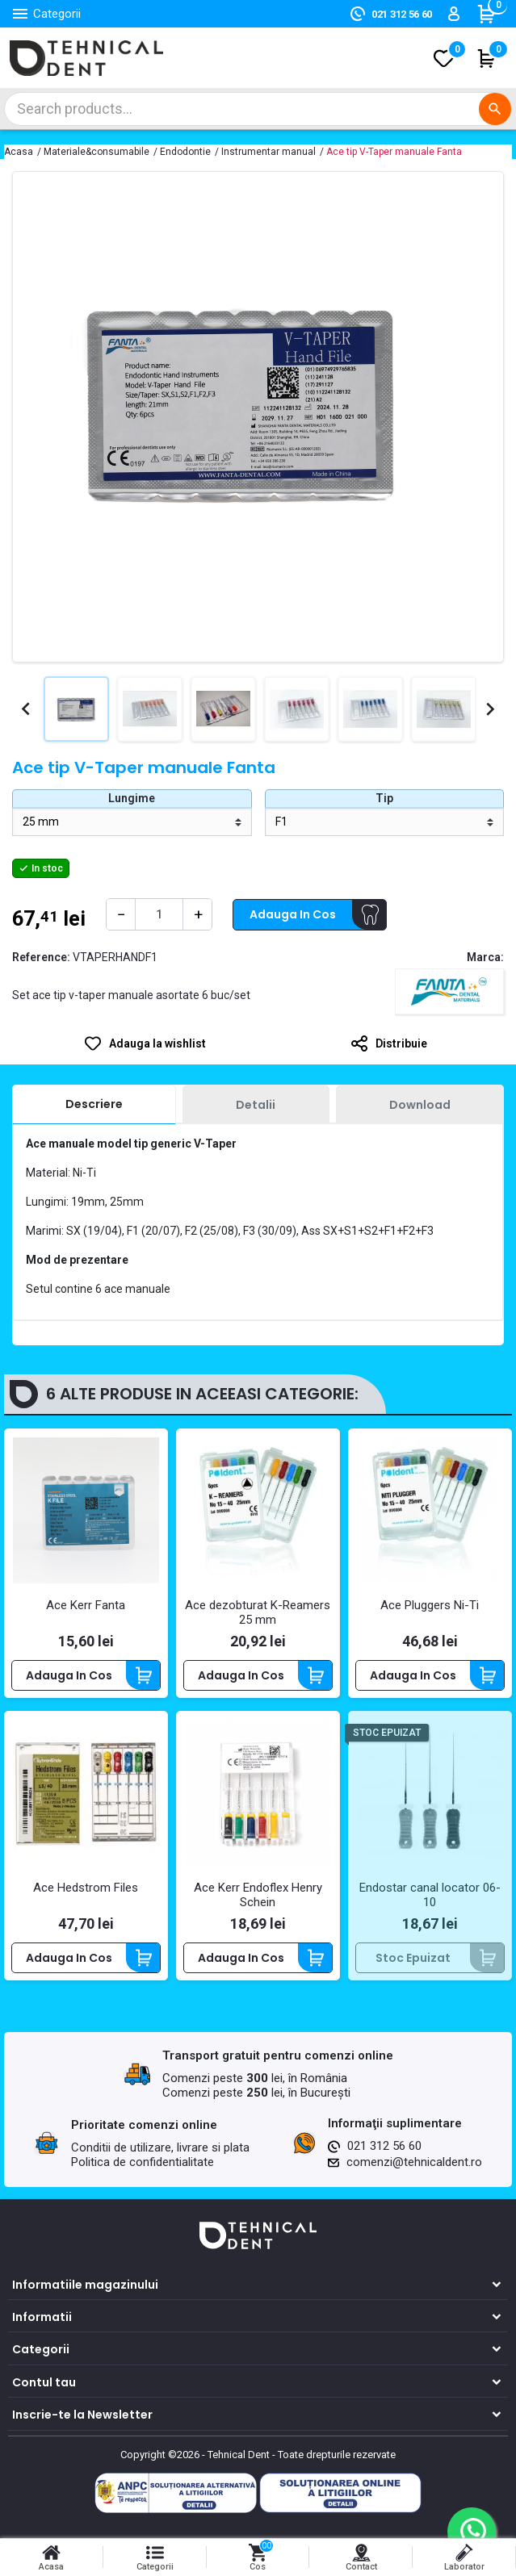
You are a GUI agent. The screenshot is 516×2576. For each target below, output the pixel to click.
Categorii (40, 2349)
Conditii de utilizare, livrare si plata (160, 2147)
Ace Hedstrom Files (85, 1887)
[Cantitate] (159, 914)
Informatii (42, 2317)
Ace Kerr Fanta (85, 1605)
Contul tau (44, 2382)
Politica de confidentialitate (142, 2162)
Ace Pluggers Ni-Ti (429, 1605)
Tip (384, 798)
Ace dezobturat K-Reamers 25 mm (257, 1612)
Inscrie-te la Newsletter (82, 2415)
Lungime (131, 798)
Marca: (485, 957)
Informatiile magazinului (85, 2285)
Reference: (41, 957)
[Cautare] (258, 109)
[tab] (94, 1105)
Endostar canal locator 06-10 (430, 1894)
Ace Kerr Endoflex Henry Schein (258, 1894)
